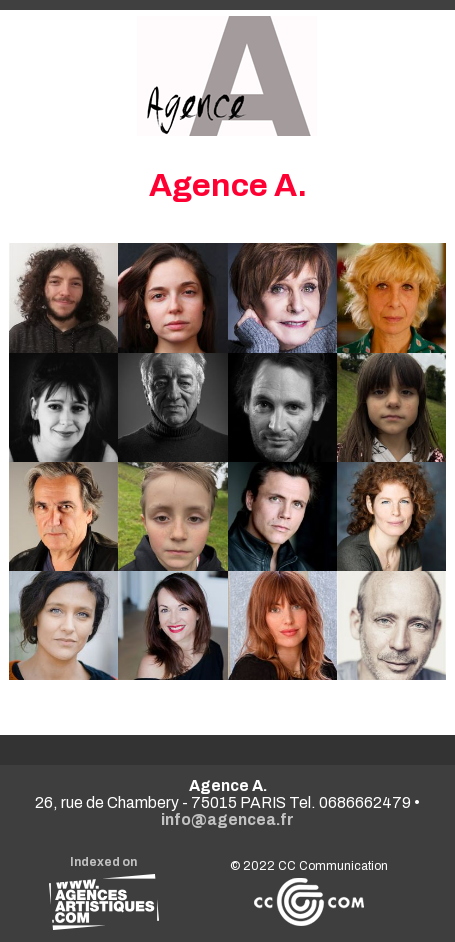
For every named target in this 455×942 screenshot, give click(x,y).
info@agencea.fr (227, 819)
